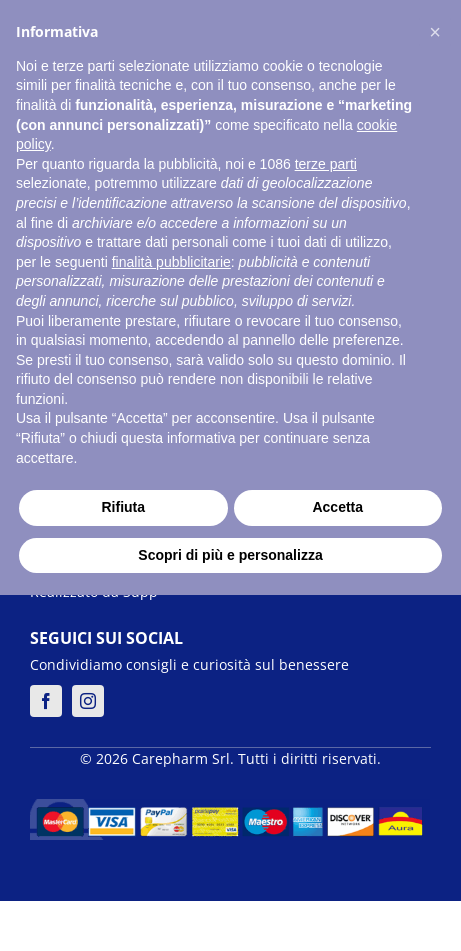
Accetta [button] (337, 507)
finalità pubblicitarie (171, 262)
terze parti (326, 164)
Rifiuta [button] (123, 507)
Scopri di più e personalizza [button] (230, 555)
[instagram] (88, 701)
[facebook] (46, 701)
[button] (435, 32)
